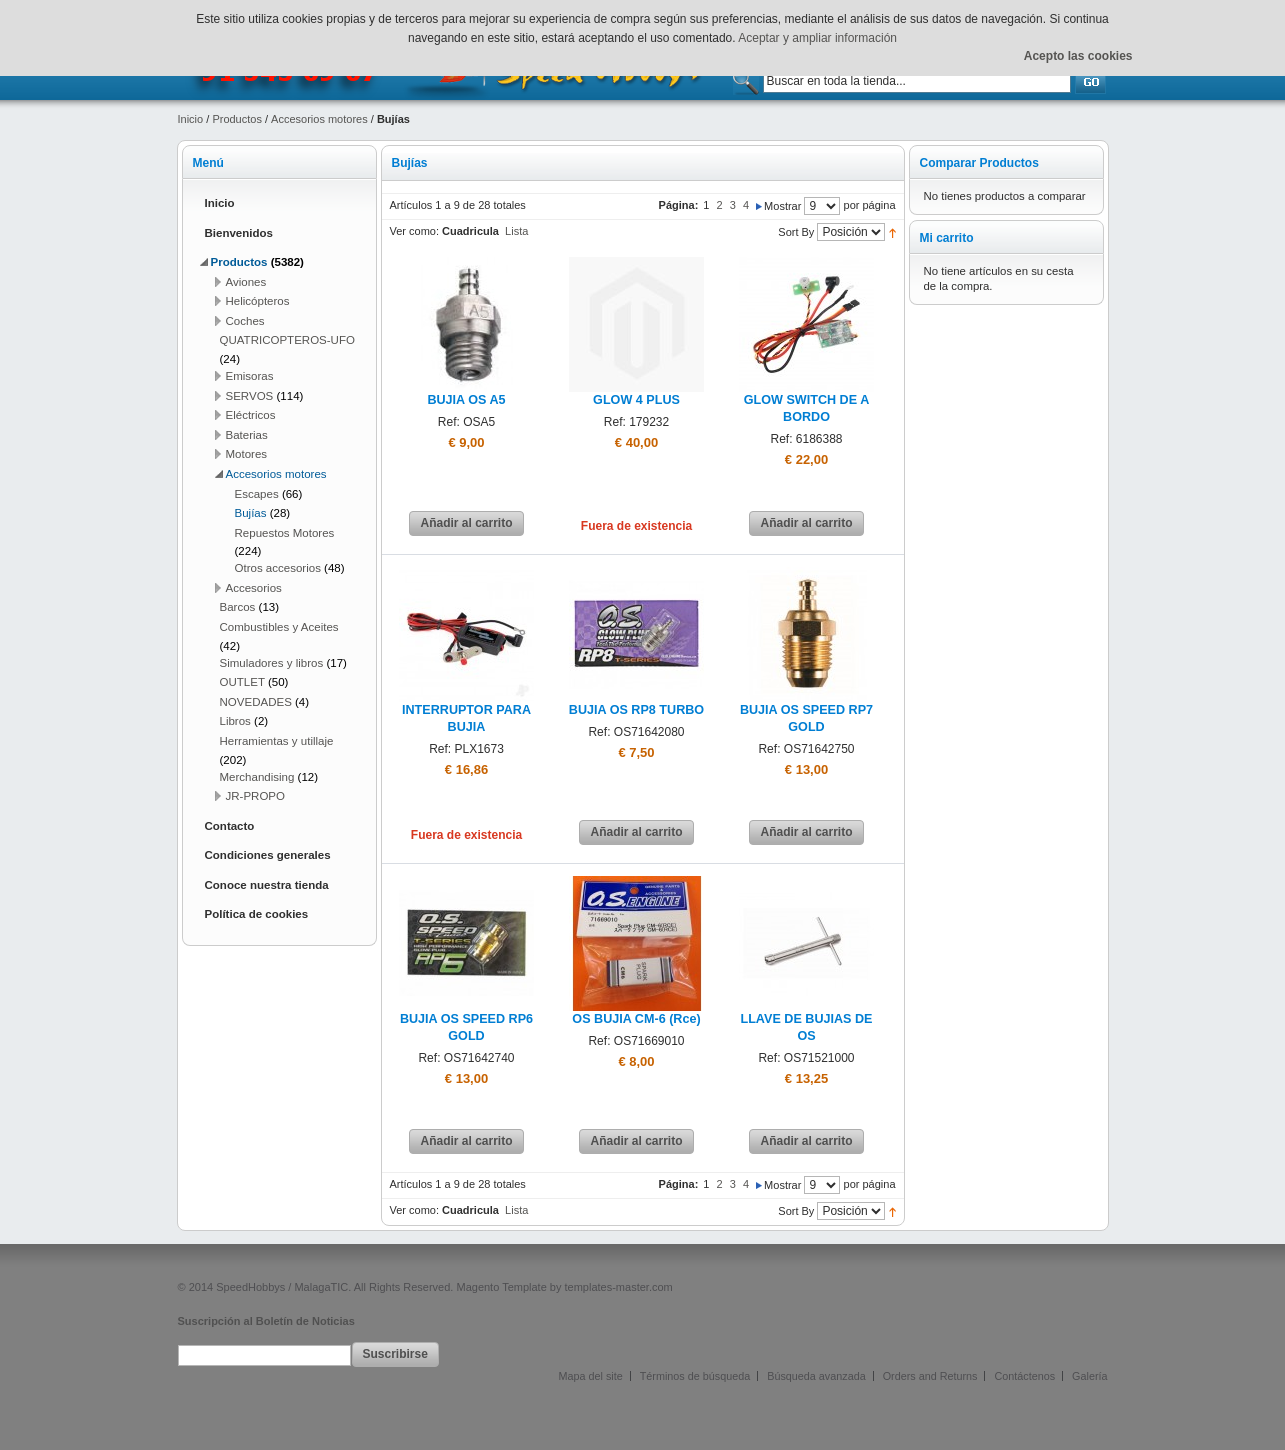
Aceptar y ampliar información (817, 38)
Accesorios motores (319, 119)
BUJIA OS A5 (466, 400)
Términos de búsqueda (695, 1376)
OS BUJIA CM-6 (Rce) (636, 1019)
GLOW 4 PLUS (636, 400)
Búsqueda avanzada (816, 1376)
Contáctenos (1024, 1376)
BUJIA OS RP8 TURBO (636, 710)
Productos (237, 119)
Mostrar (782, 206)
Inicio (191, 119)
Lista (516, 231)
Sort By (796, 232)
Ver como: (415, 231)
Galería (1089, 1376)
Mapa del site (591, 1376)
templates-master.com (619, 1287)
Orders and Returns (930, 1376)
